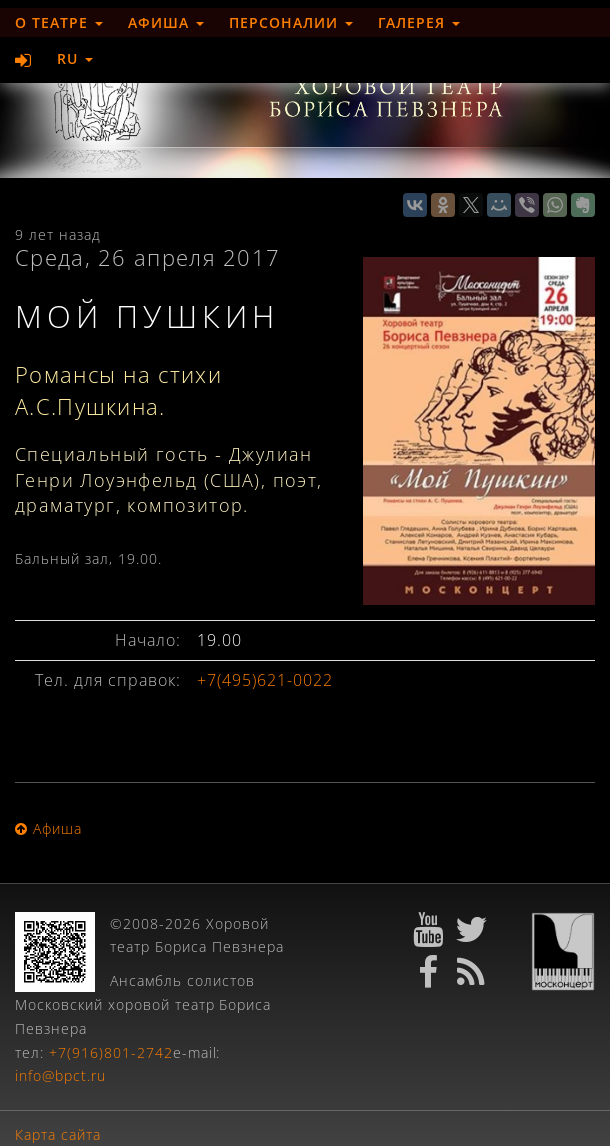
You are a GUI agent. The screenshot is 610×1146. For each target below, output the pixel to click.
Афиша (166, 22)
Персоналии (291, 22)
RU (75, 58)
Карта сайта (58, 1134)
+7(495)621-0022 (265, 680)
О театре (59, 22)
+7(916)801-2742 (111, 1052)
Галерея (419, 22)
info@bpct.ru (60, 1075)
